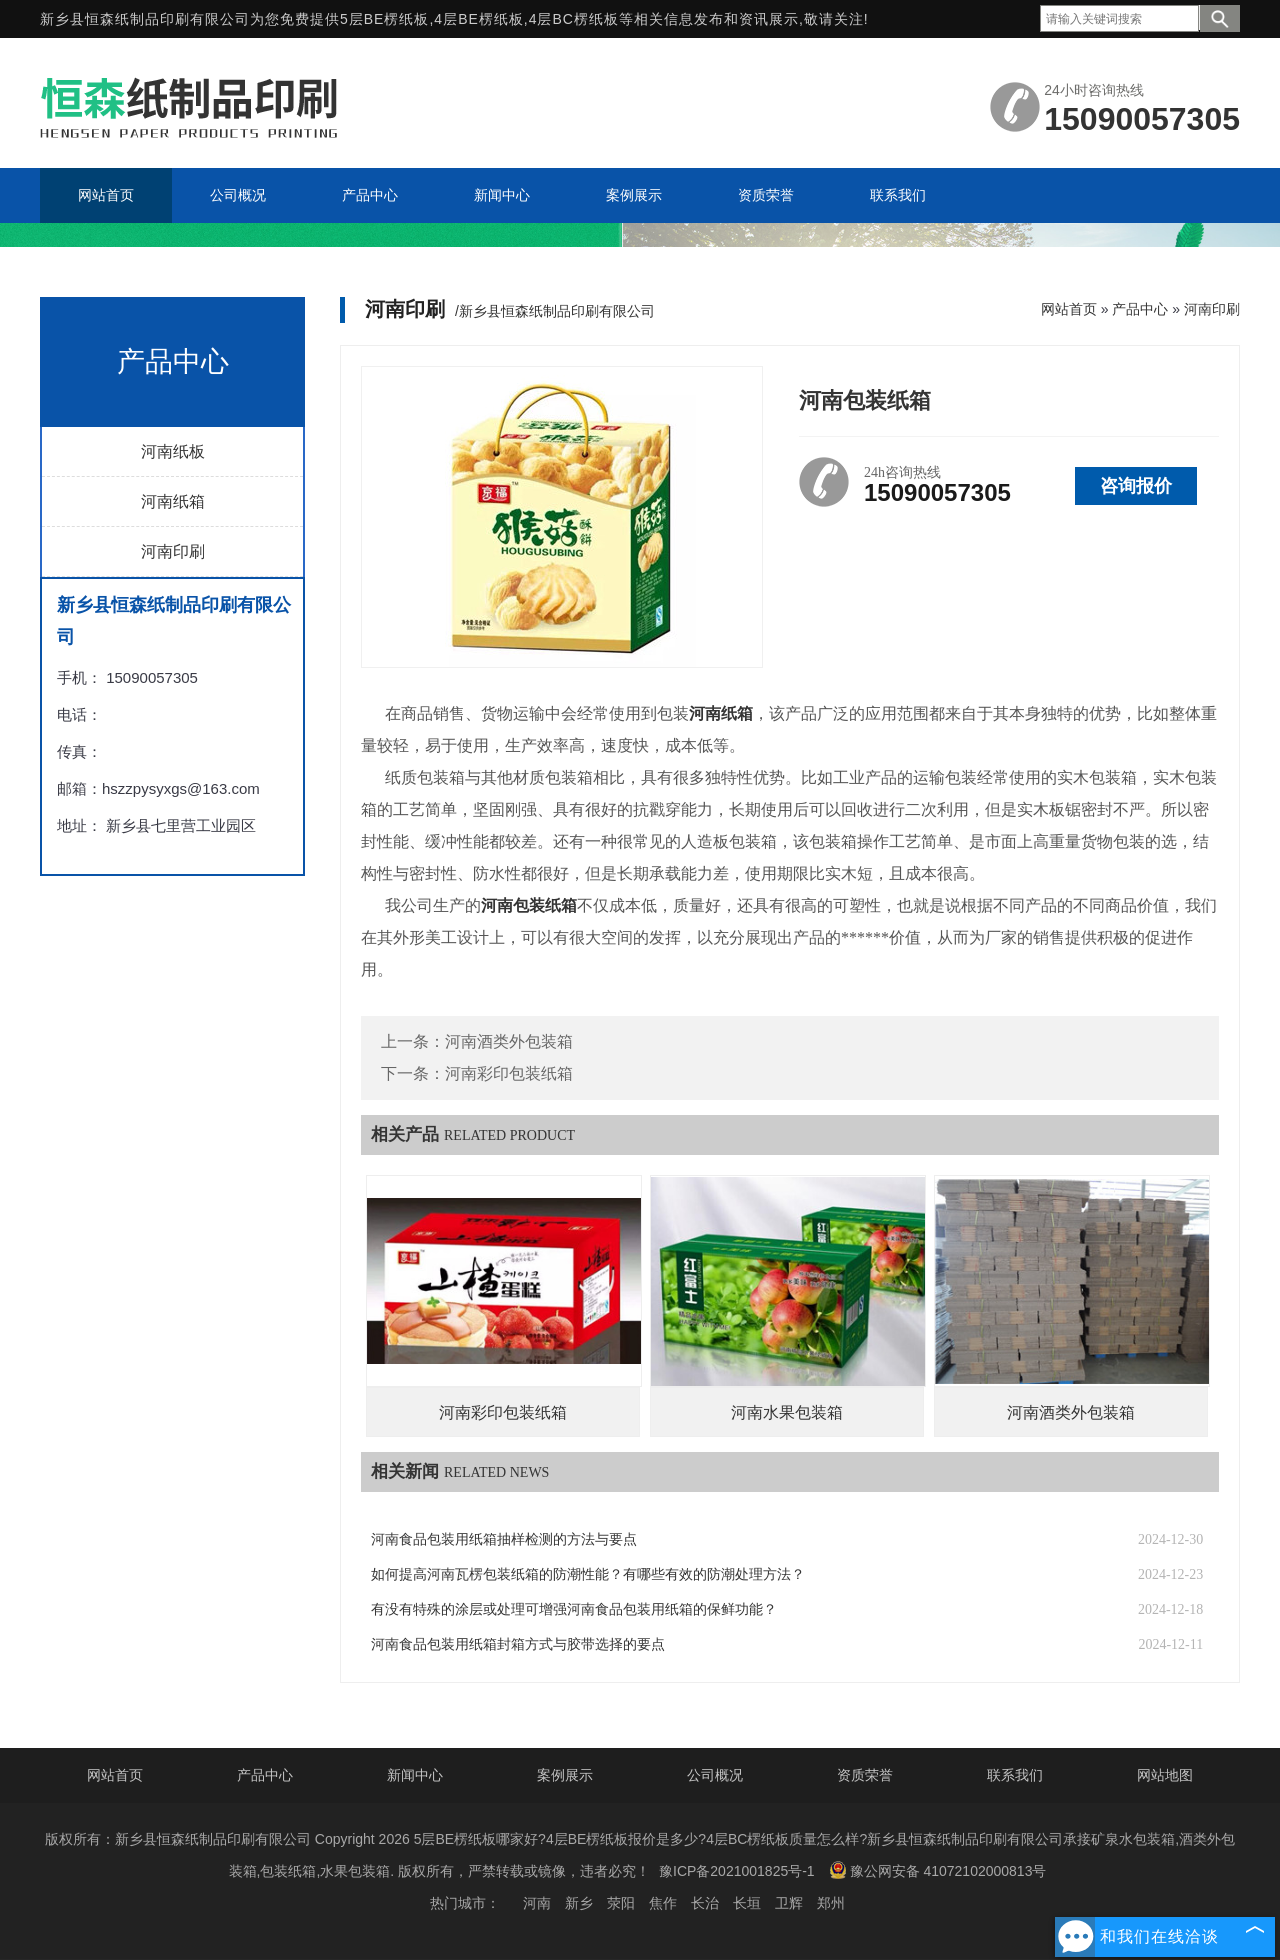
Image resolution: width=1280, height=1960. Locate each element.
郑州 (831, 1903)
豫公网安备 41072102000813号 (938, 1870)
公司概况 (715, 1775)
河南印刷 (173, 551)
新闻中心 (415, 1775)
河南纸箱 (173, 501)
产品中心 (1140, 309)
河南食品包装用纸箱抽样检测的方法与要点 (504, 1539)
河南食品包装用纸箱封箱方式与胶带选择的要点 (518, 1644)
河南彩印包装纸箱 (509, 1073)
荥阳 (621, 1903)
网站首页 (1069, 309)
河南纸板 (173, 451)
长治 (705, 1903)
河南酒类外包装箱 (509, 1041)
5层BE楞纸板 (384, 19)
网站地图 (1165, 1775)
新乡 (579, 1903)
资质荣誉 (865, 1775)
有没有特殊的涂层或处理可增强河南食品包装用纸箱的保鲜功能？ (574, 1609)
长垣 (747, 1903)
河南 (537, 1903)
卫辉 (789, 1903)
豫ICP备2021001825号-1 (737, 1871)
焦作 (663, 1903)
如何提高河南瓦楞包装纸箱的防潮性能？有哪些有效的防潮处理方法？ (588, 1574)
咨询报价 (1136, 486)
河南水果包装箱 (787, 1412)
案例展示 (565, 1775)
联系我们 (1015, 1775)
